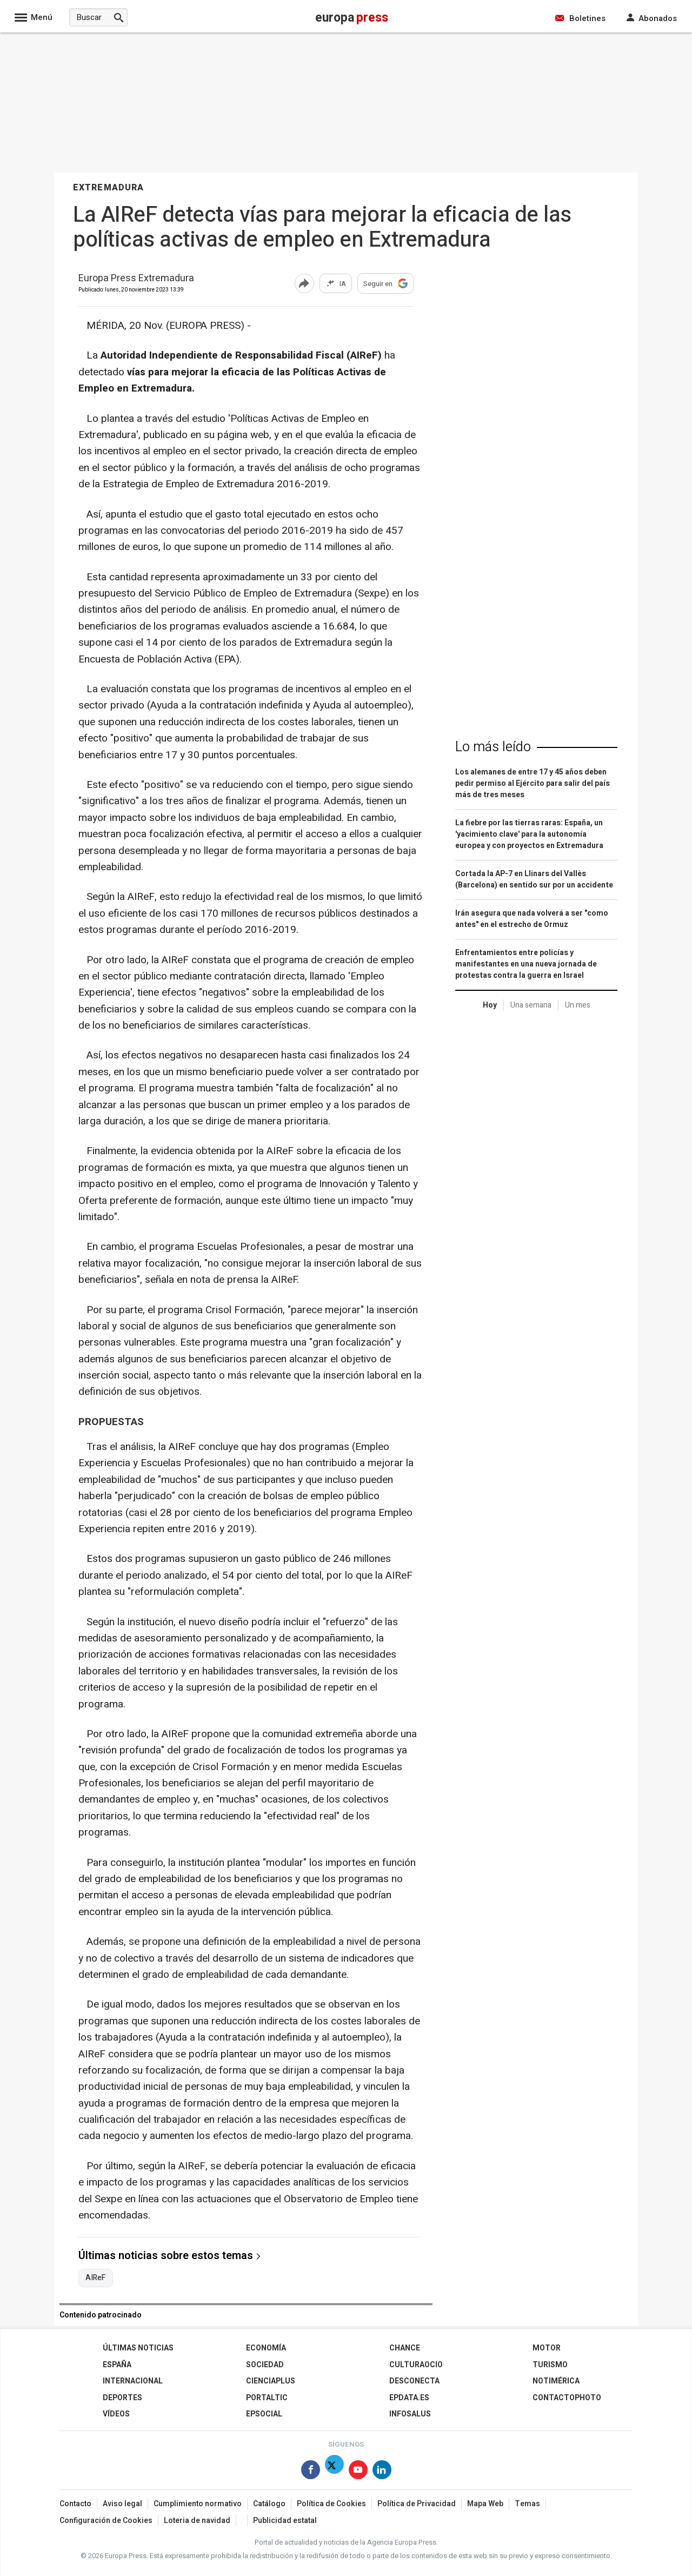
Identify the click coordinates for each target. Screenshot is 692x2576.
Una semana (530, 1005)
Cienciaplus (270, 2381)
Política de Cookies (331, 2503)
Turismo (550, 2364)
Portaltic (267, 2397)
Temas (527, 2503)
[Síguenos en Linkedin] (382, 2471)
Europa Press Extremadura (136, 278)
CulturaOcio (416, 2364)
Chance (404, 2348)
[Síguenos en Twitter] (334, 2471)
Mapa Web (485, 2503)
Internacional (133, 2381)
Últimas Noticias (138, 2348)
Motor (547, 2348)
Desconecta (414, 2381)
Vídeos (116, 2414)
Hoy (490, 1005)
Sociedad (265, 2364)
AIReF (95, 2278)
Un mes (577, 1005)
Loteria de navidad (197, 2520)
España (117, 2364)
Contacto (75, 2503)
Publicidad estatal (285, 2520)
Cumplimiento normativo (198, 2503)
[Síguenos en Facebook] (311, 2471)
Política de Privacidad (416, 2503)
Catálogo (269, 2503)
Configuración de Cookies (105, 2520)
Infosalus (410, 2414)
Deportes (122, 2397)
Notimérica (556, 2381)
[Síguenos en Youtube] (358, 2471)
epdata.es (409, 2397)
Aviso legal (122, 2503)
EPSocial (264, 2414)
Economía (266, 2348)
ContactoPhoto (567, 2397)
